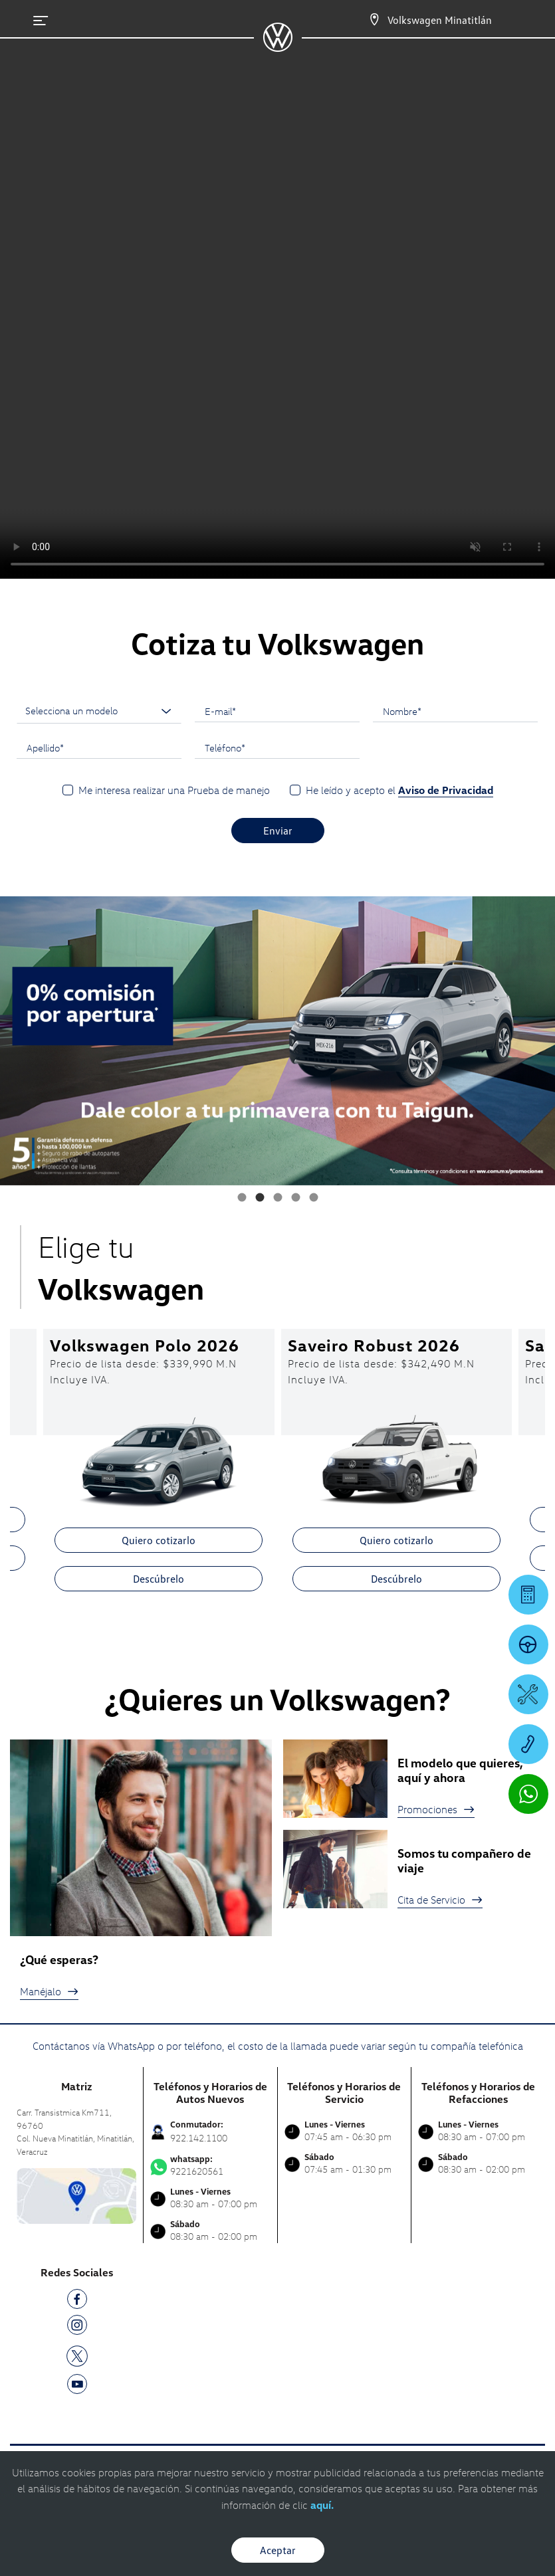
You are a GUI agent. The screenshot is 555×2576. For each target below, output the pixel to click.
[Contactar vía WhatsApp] (528, 1794)
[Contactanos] (362, 20)
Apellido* (45, 747)
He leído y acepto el (399, 790)
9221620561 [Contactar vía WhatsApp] (210, 2165)
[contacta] (76, 2195)
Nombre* (402, 711)
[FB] (77, 2301)
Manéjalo (49, 1991)
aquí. (322, 2505)
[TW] (77, 2354)
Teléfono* (225, 747)
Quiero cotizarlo (158, 1540)
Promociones (436, 1809)
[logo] (277, 47)
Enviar (277, 830)
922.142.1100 (198, 2137)
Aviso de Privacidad (445, 790)
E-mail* (220, 711)
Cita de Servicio (440, 1899)
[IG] (77, 2327)
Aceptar (278, 2550)
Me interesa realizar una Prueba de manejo (174, 790)
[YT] (77, 2386)
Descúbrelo (158, 1578)
